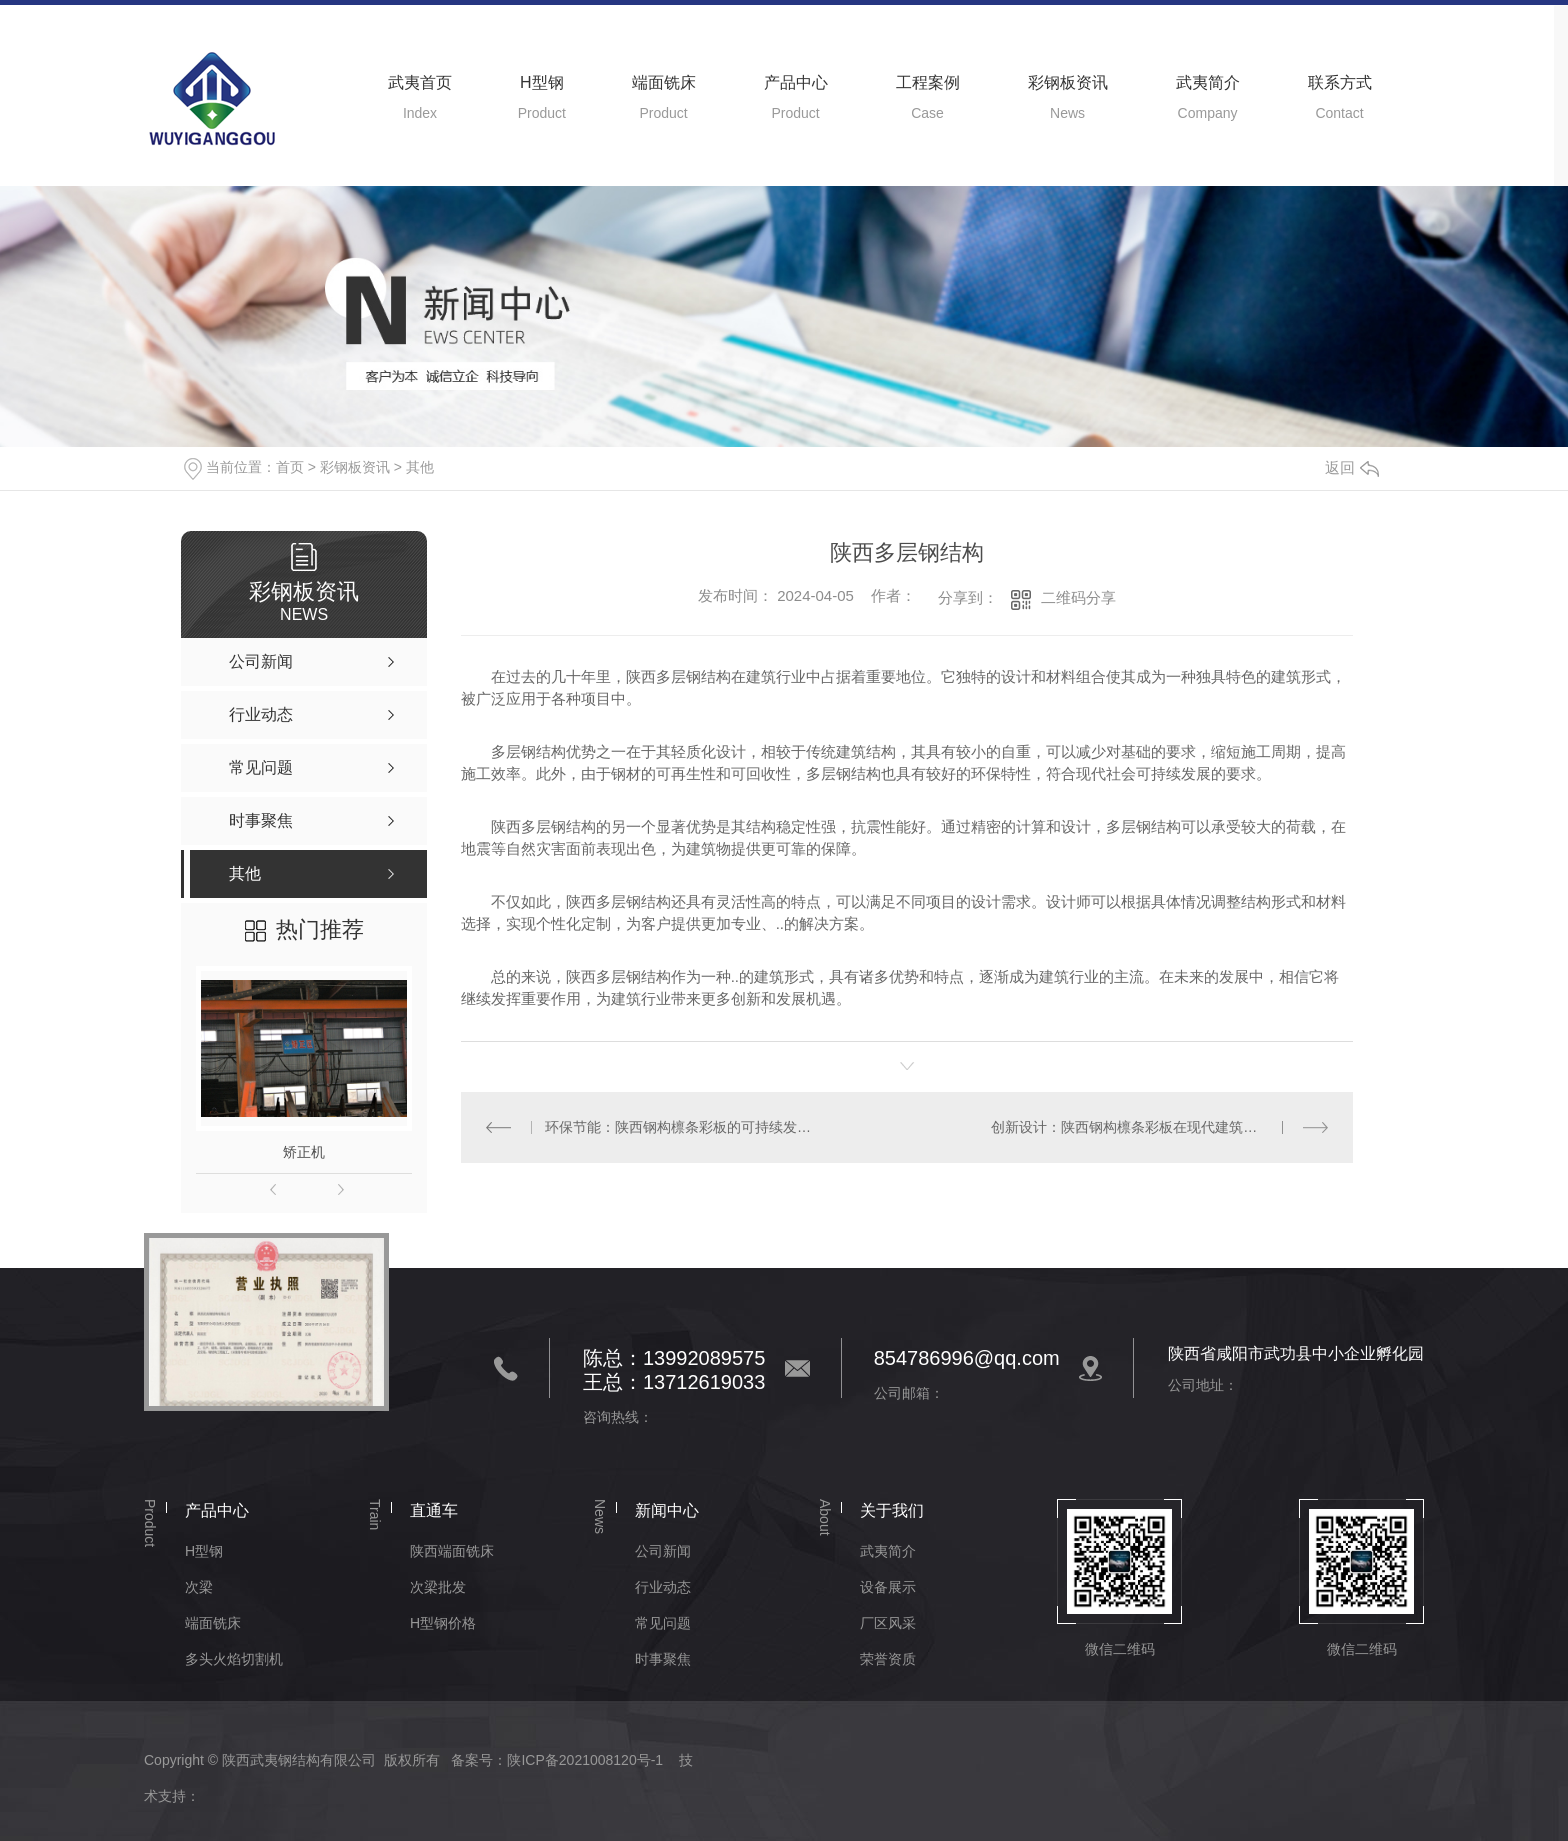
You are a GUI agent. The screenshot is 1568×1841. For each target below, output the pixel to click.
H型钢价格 (443, 1623)
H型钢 (542, 82)
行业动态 (663, 1587)
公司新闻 (663, 1551)
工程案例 (928, 82)
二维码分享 (1078, 597)
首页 (290, 467)
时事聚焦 (663, 1659)
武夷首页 (420, 82)
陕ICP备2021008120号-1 (585, 1760)
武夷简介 (1208, 82)
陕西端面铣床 (452, 1551)
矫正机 (304, 1152)
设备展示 (888, 1587)
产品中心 (796, 82)
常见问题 (663, 1623)
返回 (1352, 467)
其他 (420, 467)
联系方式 (1340, 82)
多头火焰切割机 (234, 1659)
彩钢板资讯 (1068, 82)
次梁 (199, 1587)
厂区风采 (888, 1623)
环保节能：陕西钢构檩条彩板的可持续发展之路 (683, 1127)
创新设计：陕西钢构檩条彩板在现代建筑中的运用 (1145, 1127)
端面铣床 (664, 82)
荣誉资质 (888, 1659)
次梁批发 (438, 1587)
